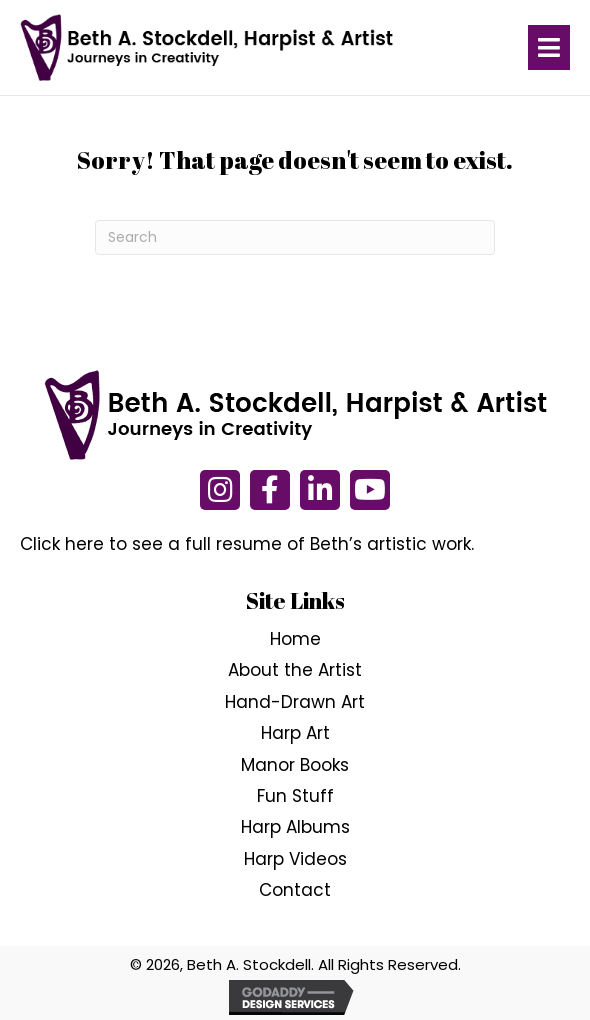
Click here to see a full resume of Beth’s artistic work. (247, 544)
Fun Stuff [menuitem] (295, 796)
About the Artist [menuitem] (295, 671)
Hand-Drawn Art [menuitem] (295, 702)
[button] (220, 490)
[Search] (295, 237)
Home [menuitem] (295, 639)
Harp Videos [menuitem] (295, 859)
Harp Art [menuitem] (295, 733)
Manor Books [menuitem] (295, 765)
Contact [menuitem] (295, 890)
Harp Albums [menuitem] (295, 828)
